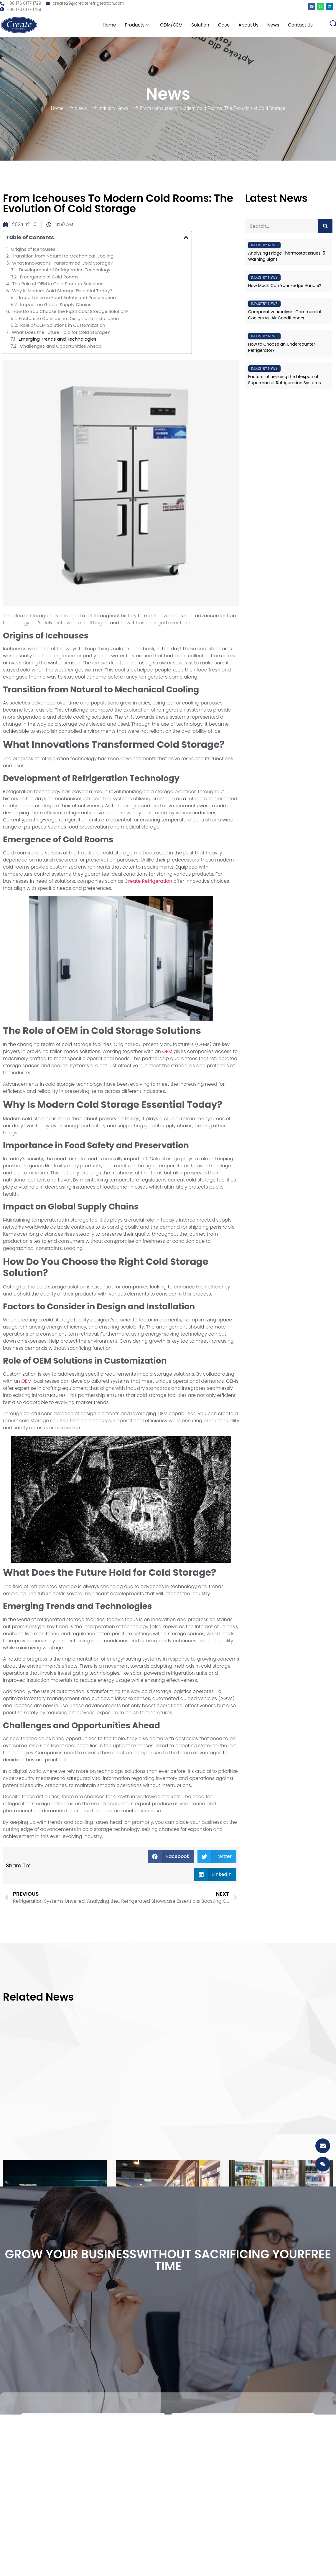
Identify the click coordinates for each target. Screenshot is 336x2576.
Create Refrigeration (148, 881)
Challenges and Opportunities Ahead (61, 346)
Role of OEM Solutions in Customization (62, 325)
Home (102, 25)
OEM (167, 1051)
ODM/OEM (166, 25)
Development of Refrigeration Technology (65, 270)
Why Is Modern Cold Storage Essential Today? (62, 290)
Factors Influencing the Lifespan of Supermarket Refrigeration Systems (284, 380)
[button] (186, 237)
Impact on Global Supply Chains (55, 304)
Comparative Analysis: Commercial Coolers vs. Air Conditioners (284, 315)
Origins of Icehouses (33, 249)
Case (220, 25)
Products (131, 25)
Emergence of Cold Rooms (49, 277)
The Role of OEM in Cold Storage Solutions (57, 283)
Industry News (113, 108)
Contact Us (300, 25)
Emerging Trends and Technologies (57, 339)
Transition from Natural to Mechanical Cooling (62, 256)
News (271, 25)
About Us (245, 25)
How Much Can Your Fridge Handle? (284, 285)
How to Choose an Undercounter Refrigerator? (281, 347)
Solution (196, 25)
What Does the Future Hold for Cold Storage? (61, 332)
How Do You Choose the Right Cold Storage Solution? (70, 311)
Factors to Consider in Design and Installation (69, 318)
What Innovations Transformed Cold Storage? (62, 263)
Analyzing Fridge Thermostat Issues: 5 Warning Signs (286, 256)
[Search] (325, 226)
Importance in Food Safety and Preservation (67, 297)
